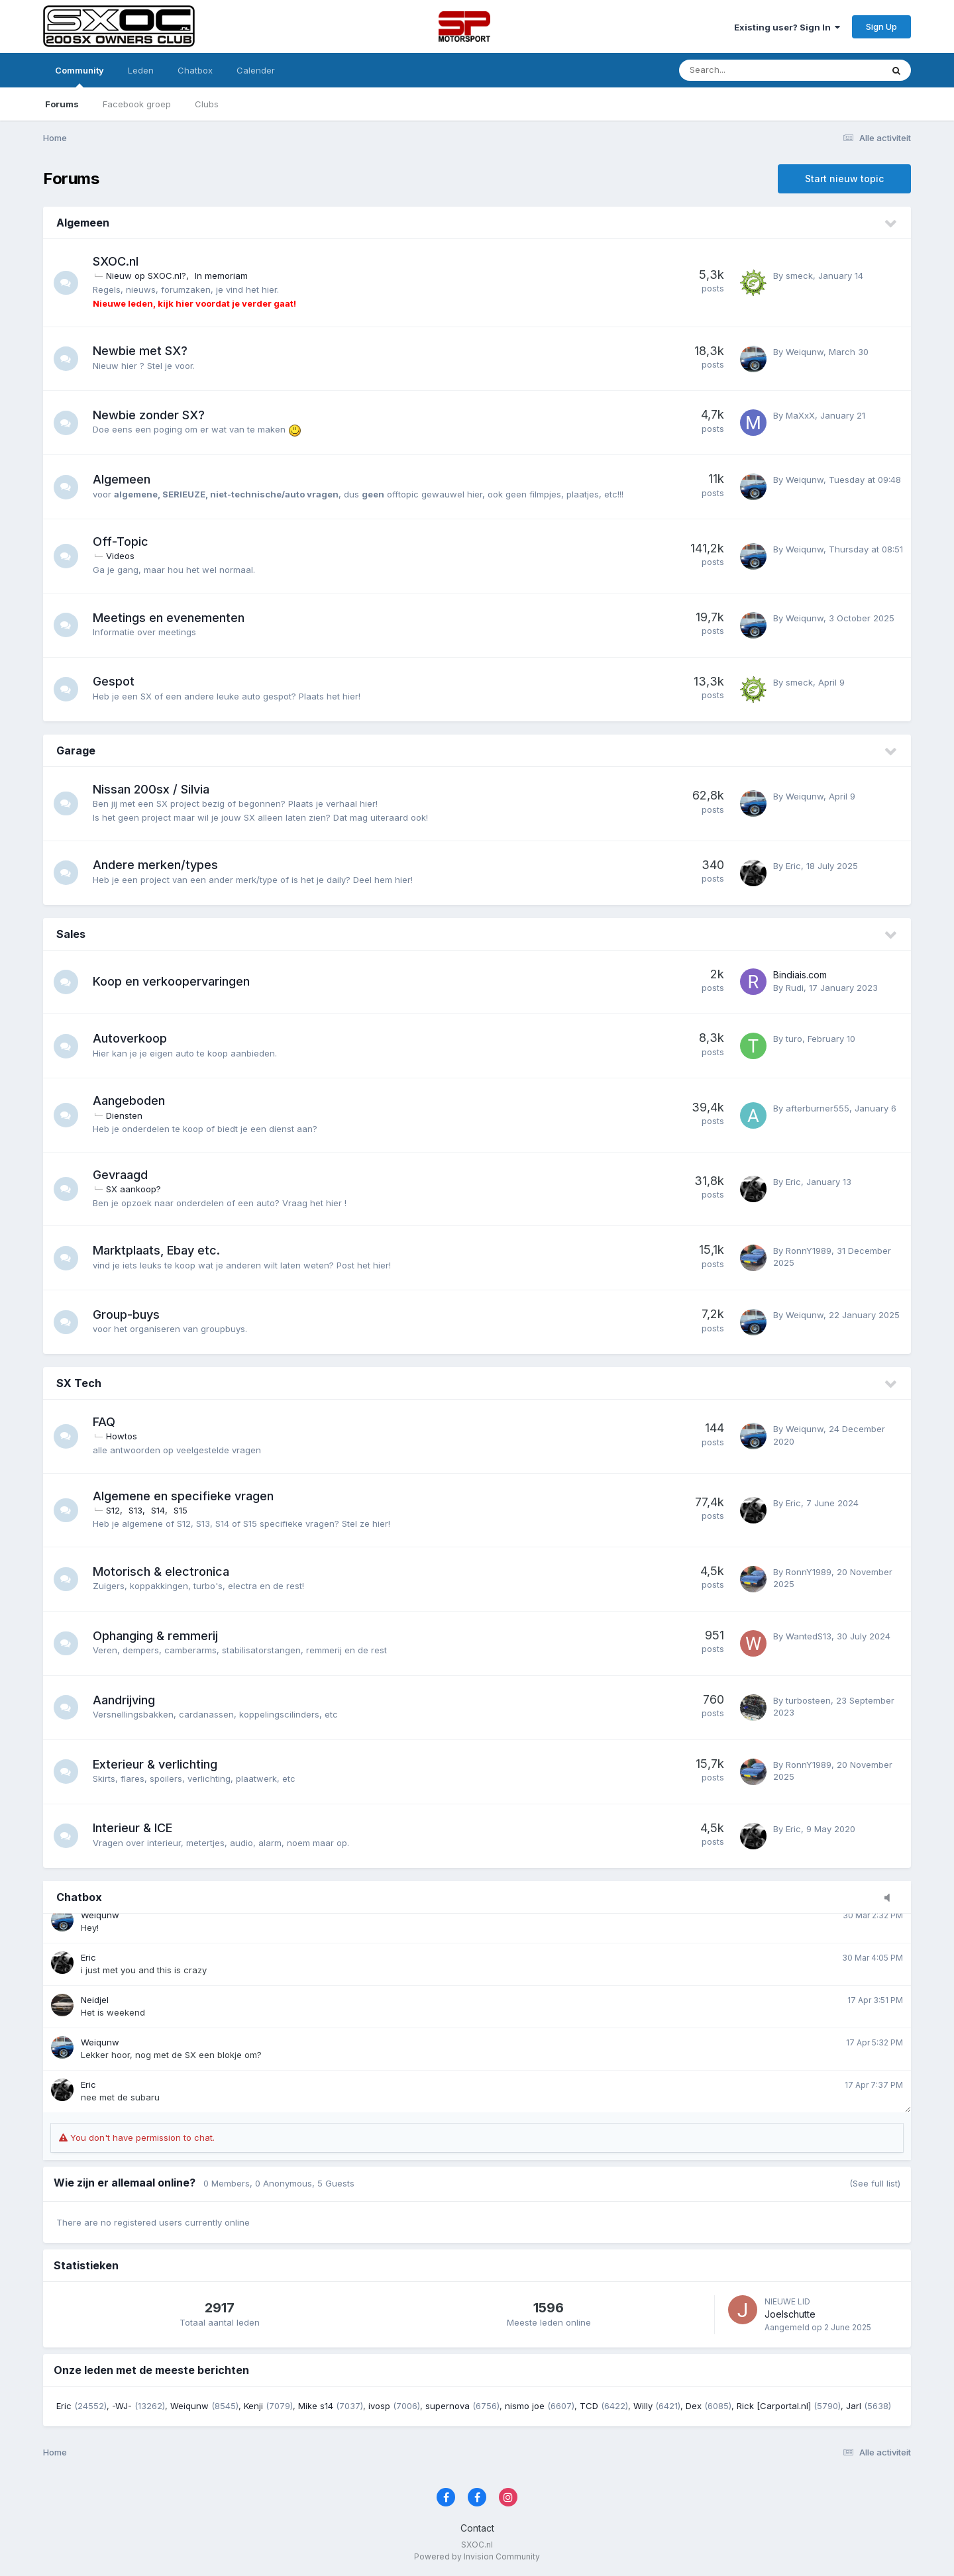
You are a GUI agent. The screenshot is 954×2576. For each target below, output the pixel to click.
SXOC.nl (117, 261)
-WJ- (122, 2405)
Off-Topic (122, 541)
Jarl (853, 2405)
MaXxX (800, 415)
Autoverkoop (132, 1038)
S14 (160, 1510)
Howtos (123, 1436)
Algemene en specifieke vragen (185, 1496)
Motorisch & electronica (163, 1571)
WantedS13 (808, 1636)
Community (79, 76)
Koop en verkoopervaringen (173, 981)
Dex (694, 2405)
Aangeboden (131, 1101)
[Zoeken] (744, 70)
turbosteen (808, 1700)
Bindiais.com (800, 974)
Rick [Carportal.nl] (774, 2405)
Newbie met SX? (142, 351)
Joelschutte (790, 2314)
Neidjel (95, 1999)
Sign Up (881, 26)
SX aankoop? (135, 1189)
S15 (182, 1510)
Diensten (126, 1115)
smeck (799, 275)
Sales (70, 934)
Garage (75, 750)
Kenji (253, 2405)
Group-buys (128, 1314)
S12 (115, 1510)
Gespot (115, 681)
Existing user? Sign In (787, 27)
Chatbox (195, 70)
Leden (141, 70)
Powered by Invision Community (477, 2556)
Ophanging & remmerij (157, 1636)
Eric (793, 865)
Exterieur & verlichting (157, 1764)
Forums (62, 104)
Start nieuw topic (844, 178)
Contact (477, 2528)
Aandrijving (126, 1700)
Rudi (795, 987)
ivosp (379, 2405)
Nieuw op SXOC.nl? (148, 275)
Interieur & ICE (134, 1828)
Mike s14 (315, 2405)
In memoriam (223, 275)
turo (794, 1038)
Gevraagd (122, 1175)
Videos (122, 555)
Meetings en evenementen (170, 618)
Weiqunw (804, 351)
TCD (589, 2405)
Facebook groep (137, 104)
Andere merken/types (157, 865)
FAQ (106, 1422)
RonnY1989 (808, 1250)
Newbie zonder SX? (151, 415)
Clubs (207, 104)
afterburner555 (817, 1108)
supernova (447, 2405)
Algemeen (82, 222)
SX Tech (78, 1383)
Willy (643, 2405)
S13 (137, 1510)
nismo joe (525, 2405)
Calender (256, 70)
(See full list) (874, 2183)
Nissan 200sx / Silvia (153, 789)
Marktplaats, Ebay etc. (158, 1250)
